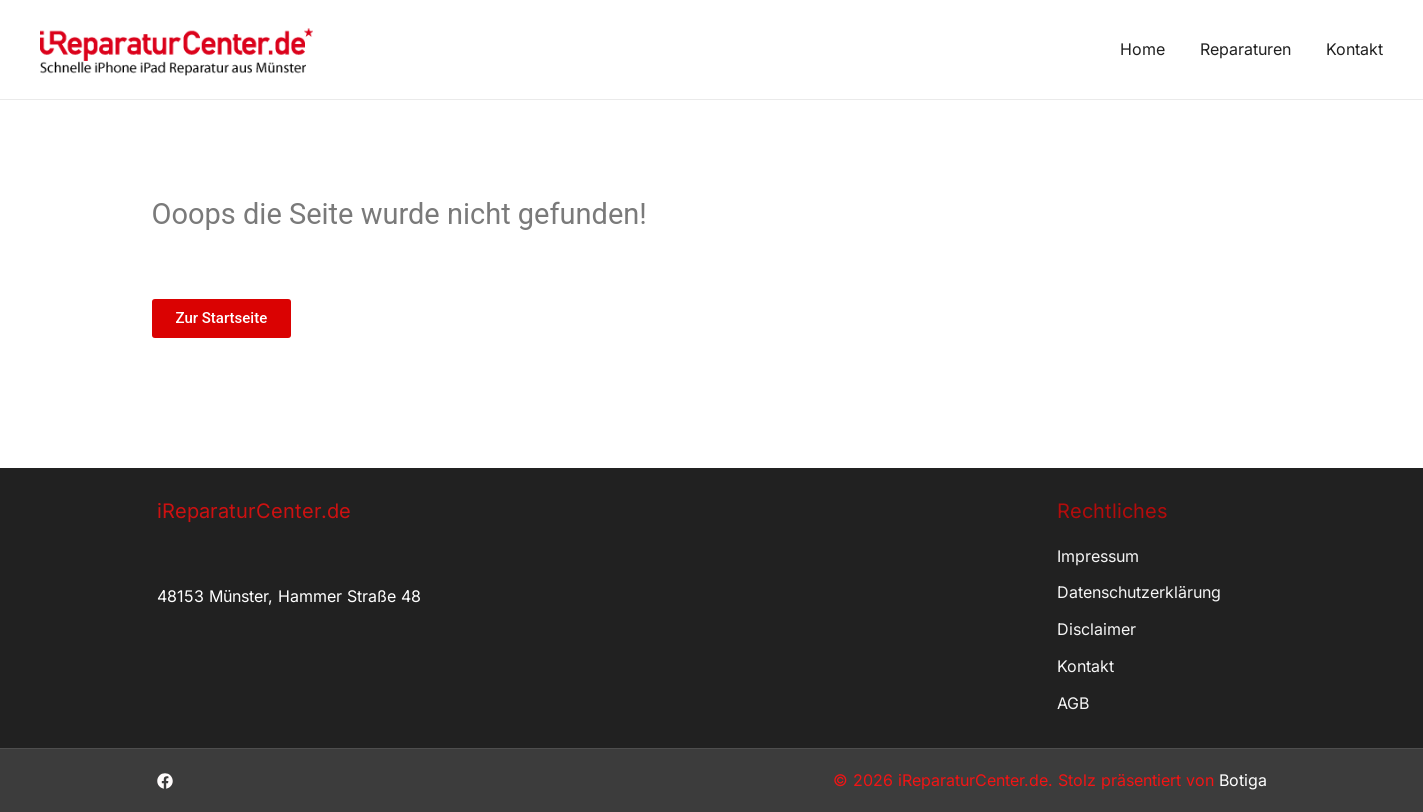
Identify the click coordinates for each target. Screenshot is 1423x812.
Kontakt (1354, 49)
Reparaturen (1245, 49)
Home (1142, 49)
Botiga (1243, 780)
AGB (1073, 703)
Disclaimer (1096, 629)
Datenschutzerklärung (1139, 592)
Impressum (1098, 556)
